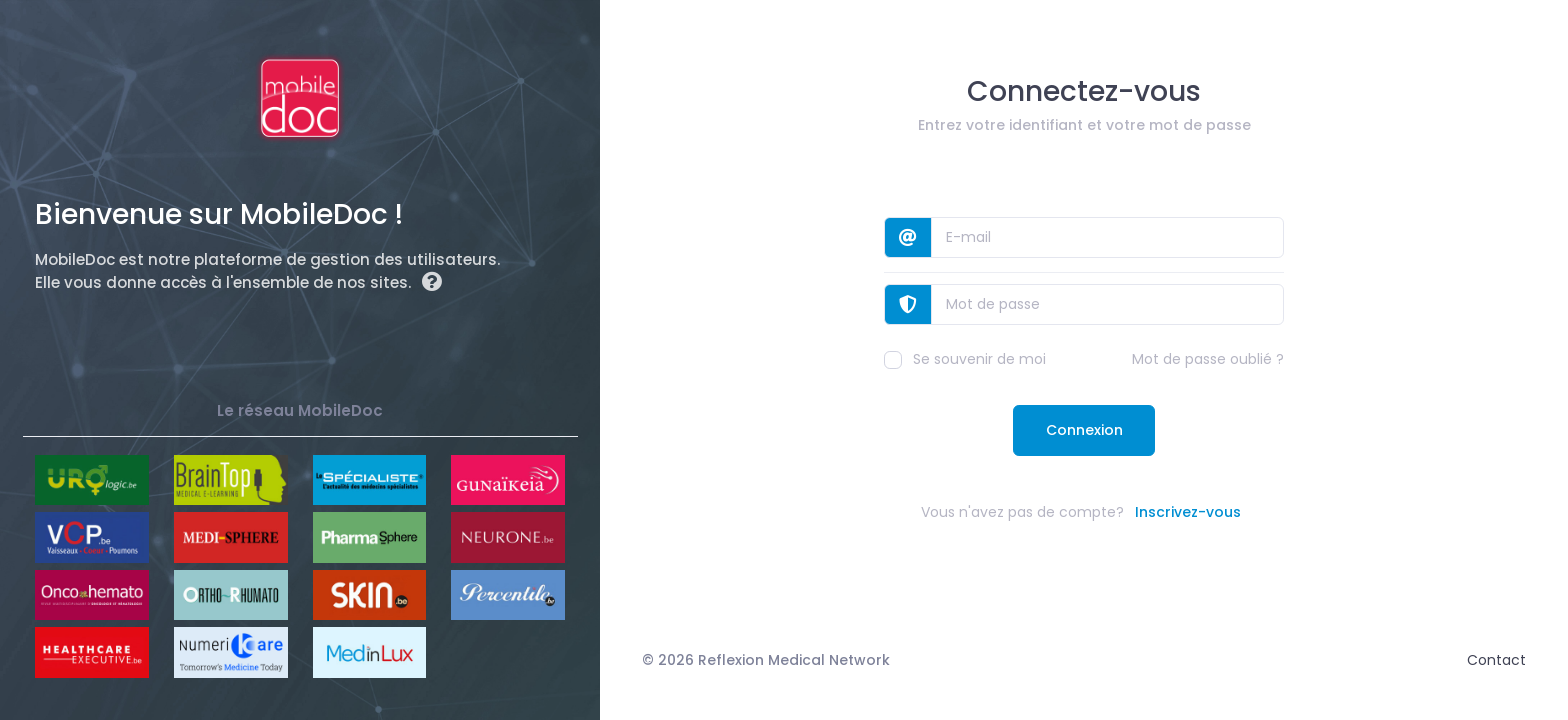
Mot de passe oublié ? (1208, 359)
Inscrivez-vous (1188, 512)
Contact (1496, 660)
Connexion (1084, 430)
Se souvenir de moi (965, 359)
